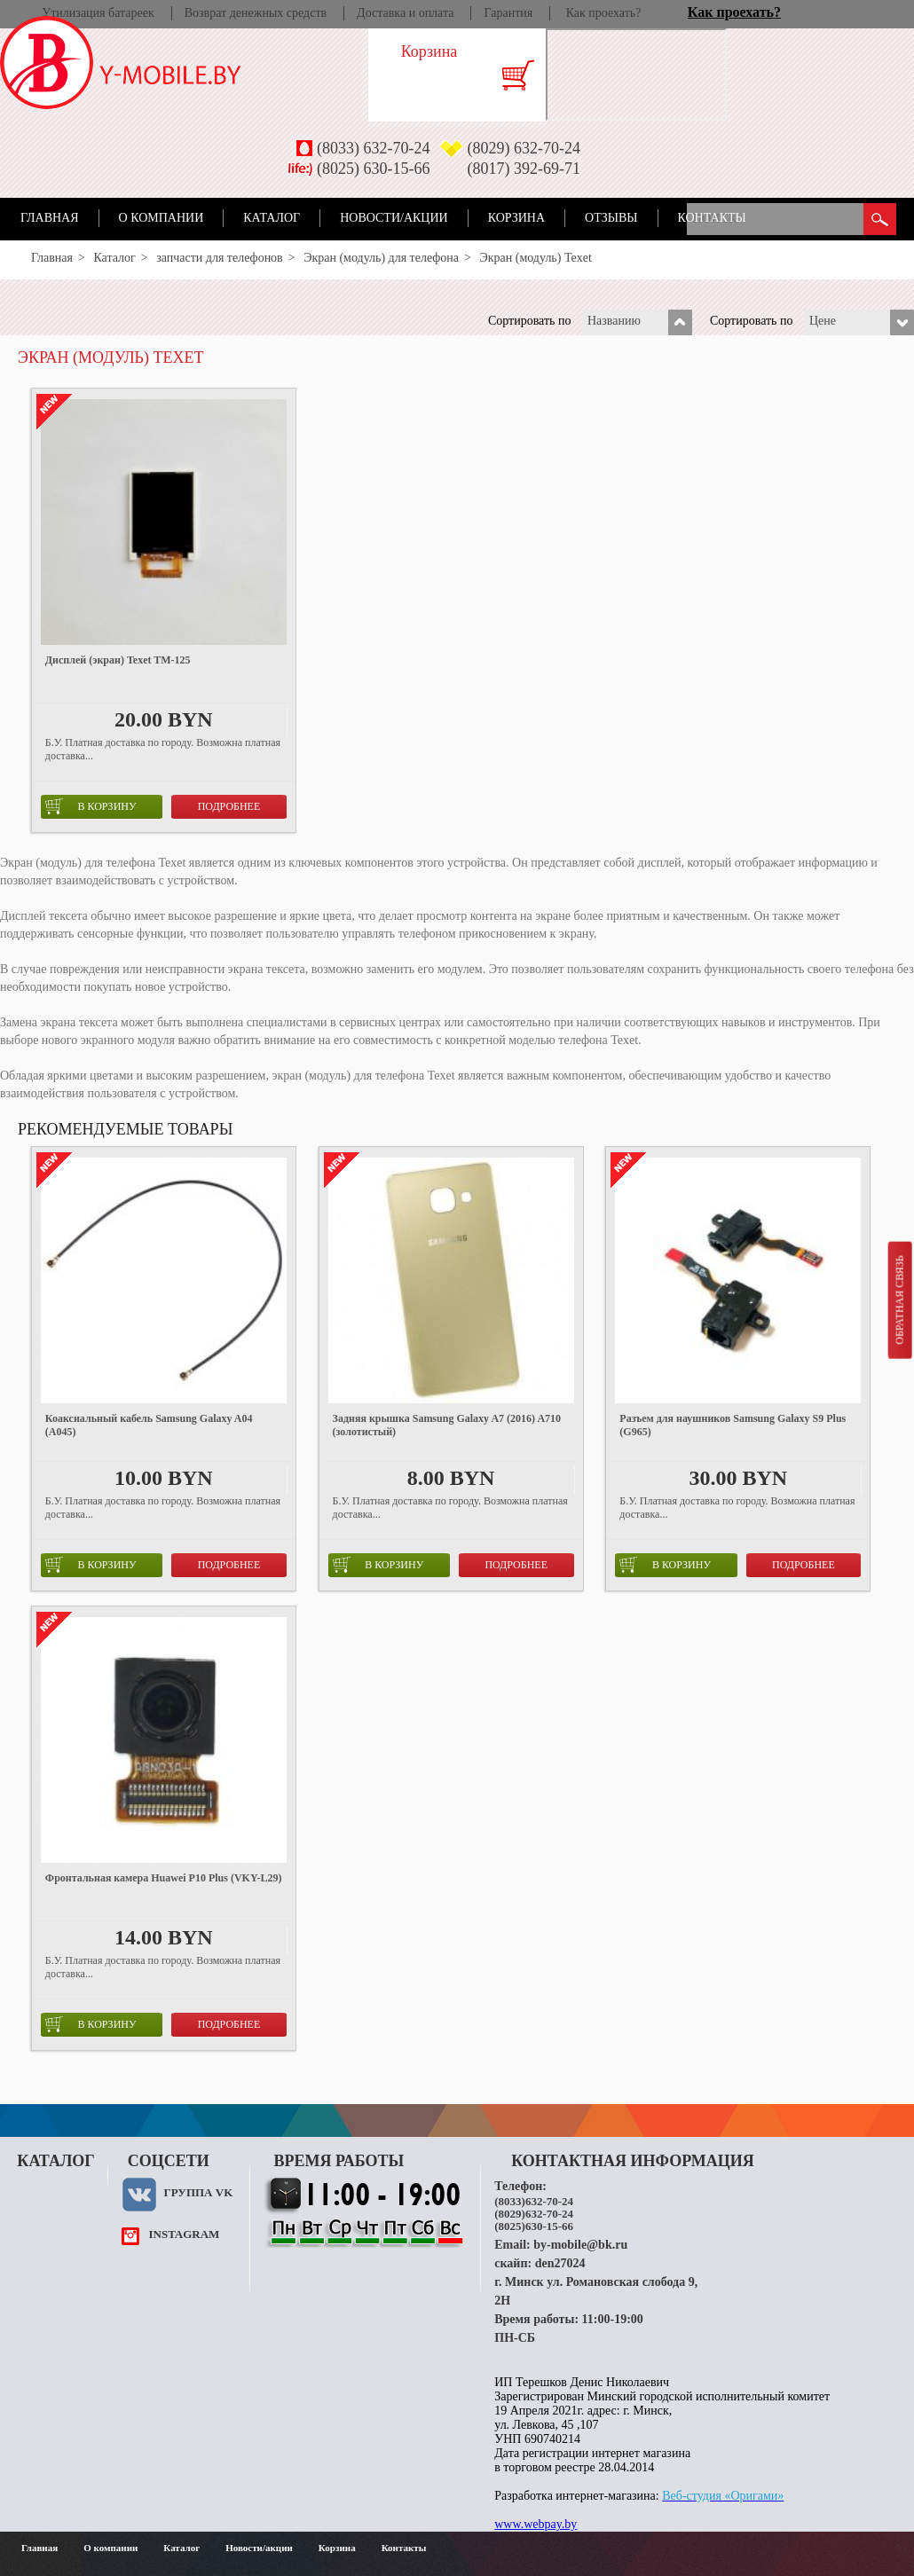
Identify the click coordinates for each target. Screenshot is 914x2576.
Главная (49, 217)
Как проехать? (604, 13)
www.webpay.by (535, 2524)
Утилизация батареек (98, 13)
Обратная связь (899, 1299)
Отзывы (611, 217)
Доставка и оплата (405, 13)
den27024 (560, 2263)
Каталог (271, 217)
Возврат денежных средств (256, 13)
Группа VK (197, 2192)
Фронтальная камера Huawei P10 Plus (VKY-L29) (163, 1878)
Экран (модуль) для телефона (381, 257)
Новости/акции (394, 217)
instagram (183, 2234)
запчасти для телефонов (219, 257)
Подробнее (229, 806)
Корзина (516, 217)
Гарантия (508, 13)
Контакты (712, 217)
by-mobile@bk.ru (580, 2244)
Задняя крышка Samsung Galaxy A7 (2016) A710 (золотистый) (447, 1425)
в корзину (91, 806)
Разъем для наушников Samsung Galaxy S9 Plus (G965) (732, 1425)
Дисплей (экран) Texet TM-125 (118, 660)
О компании (161, 217)
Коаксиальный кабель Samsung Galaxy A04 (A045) (149, 1425)
